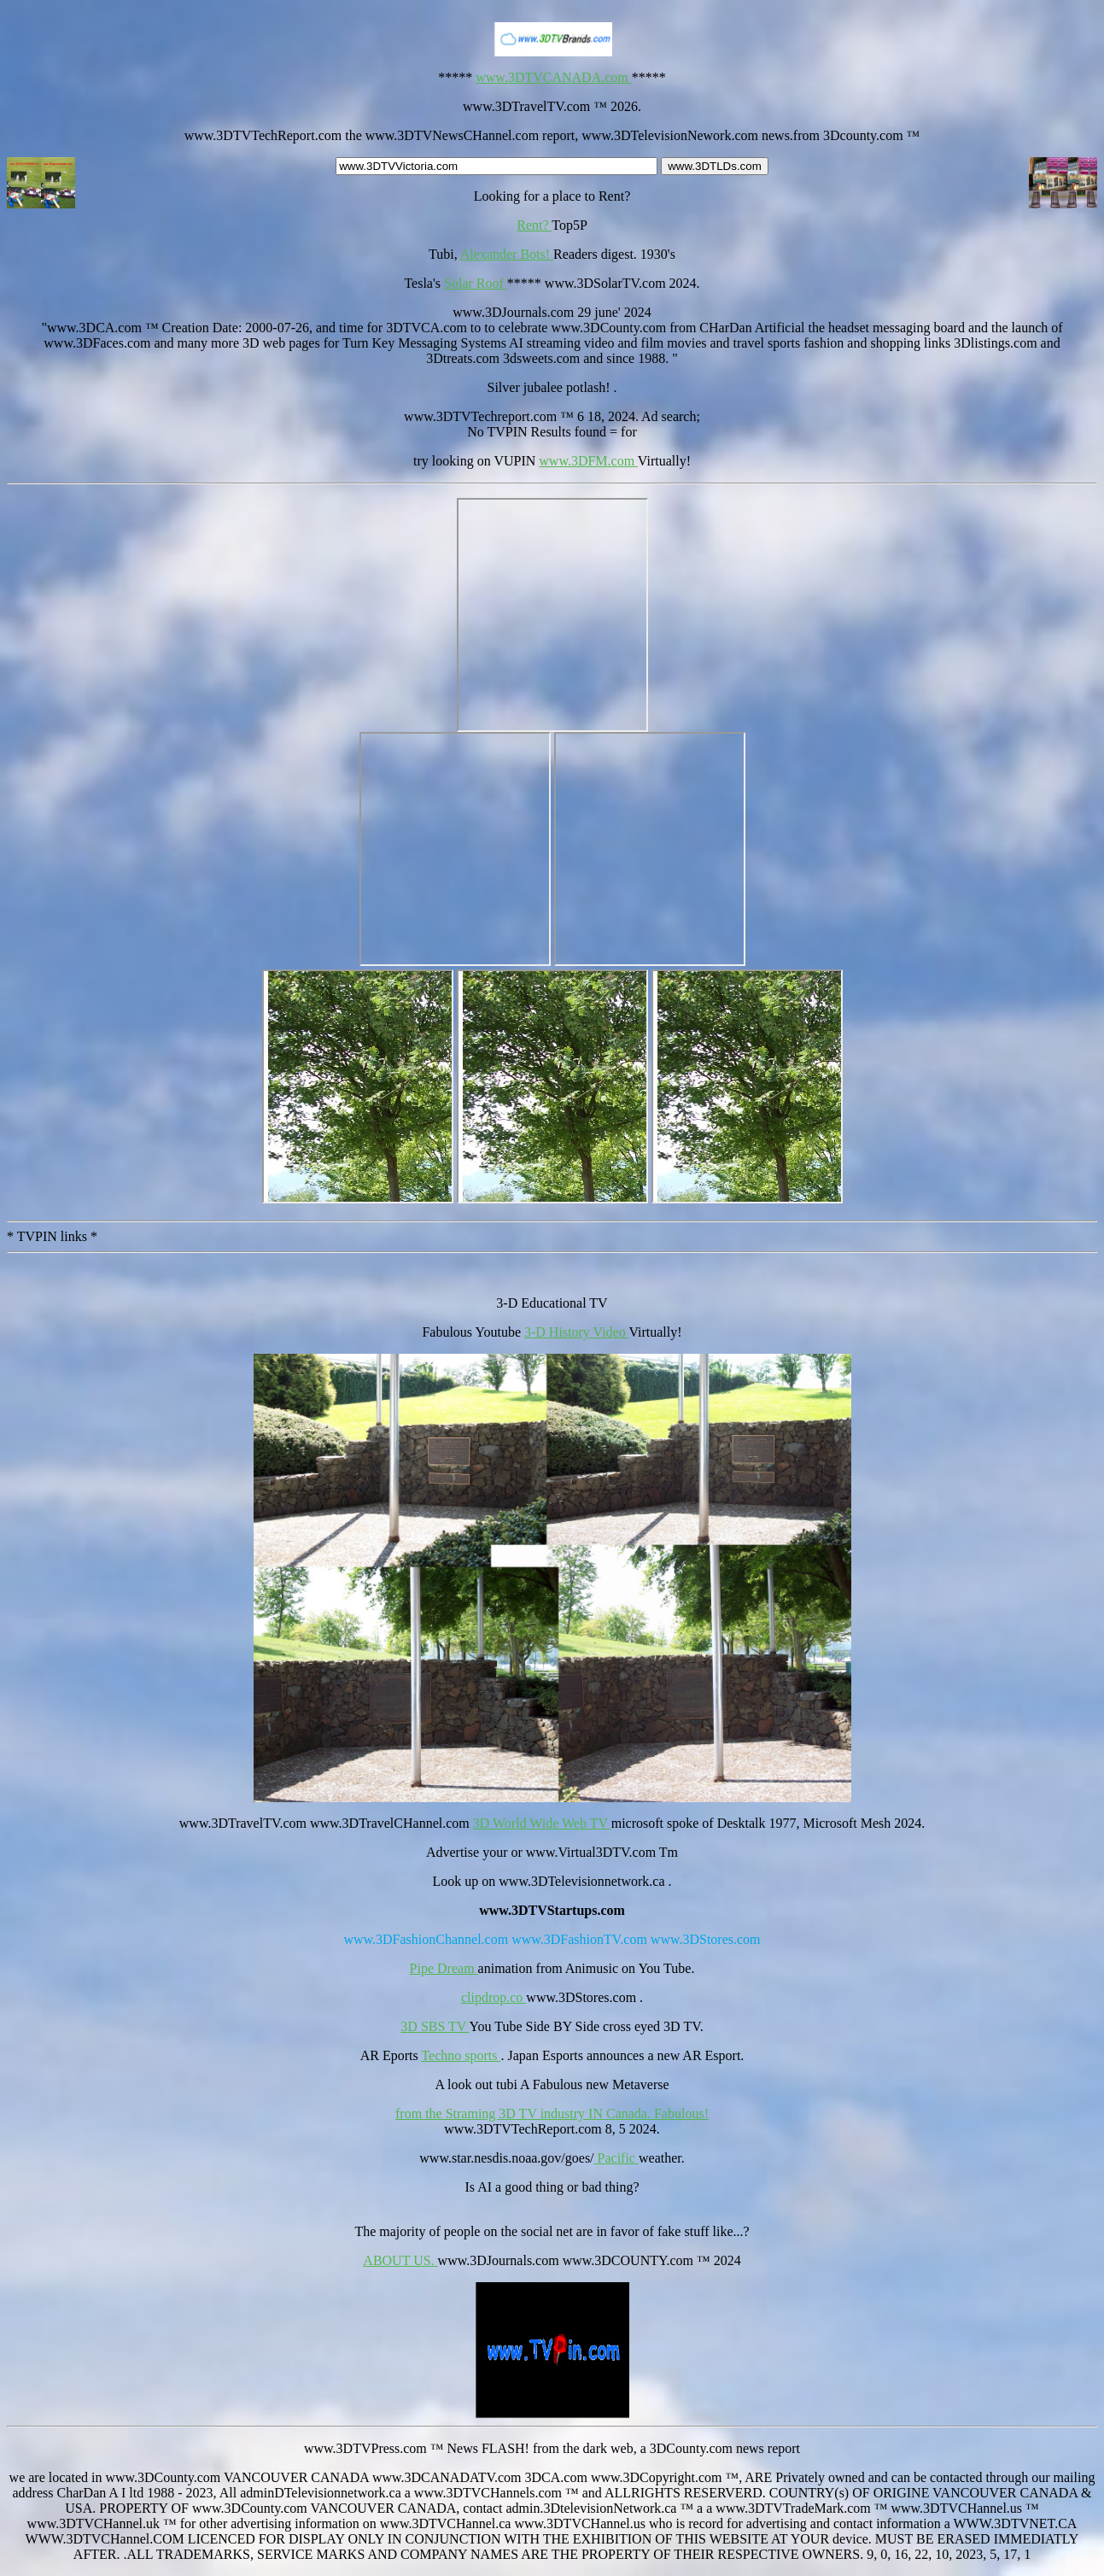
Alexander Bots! (506, 254)
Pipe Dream (444, 1968)
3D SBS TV (434, 2026)
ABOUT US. (400, 2260)
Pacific (616, 2158)
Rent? (534, 225)
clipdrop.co (493, 1997)
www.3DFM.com (588, 461)
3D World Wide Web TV (542, 1823)
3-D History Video (576, 1332)
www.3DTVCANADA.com (554, 77)
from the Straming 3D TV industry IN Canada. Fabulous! (552, 2113)
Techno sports (460, 2055)
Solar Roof (475, 283)
